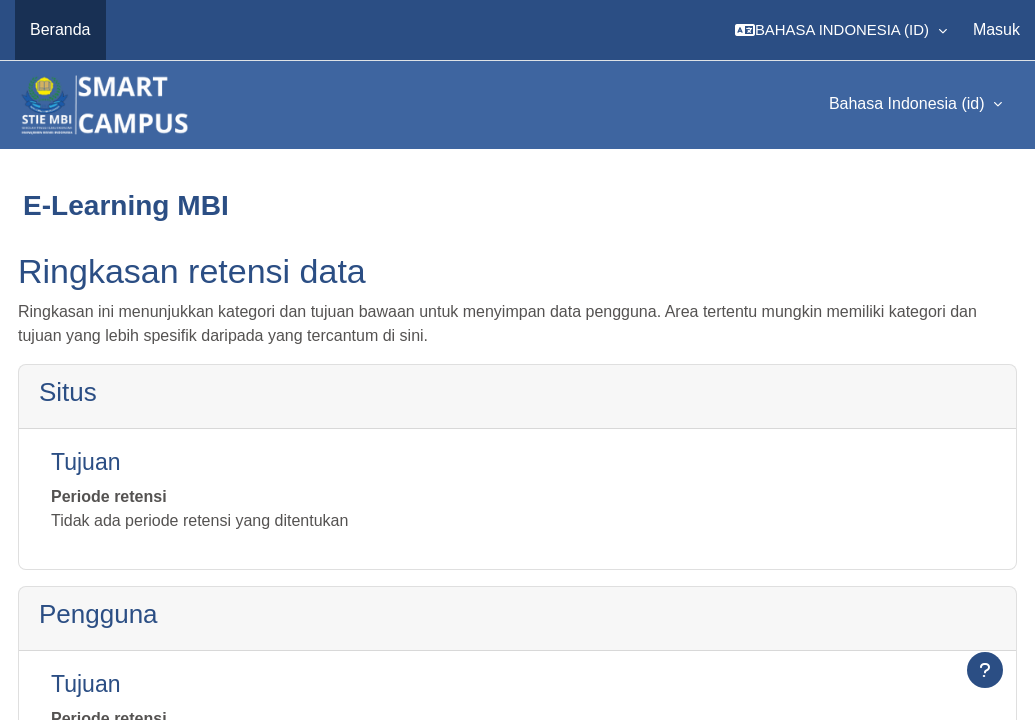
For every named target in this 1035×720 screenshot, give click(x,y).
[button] (841, 30)
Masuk (996, 29)
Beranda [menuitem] (60, 29)
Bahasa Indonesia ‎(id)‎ (909, 103)
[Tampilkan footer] (985, 670)
